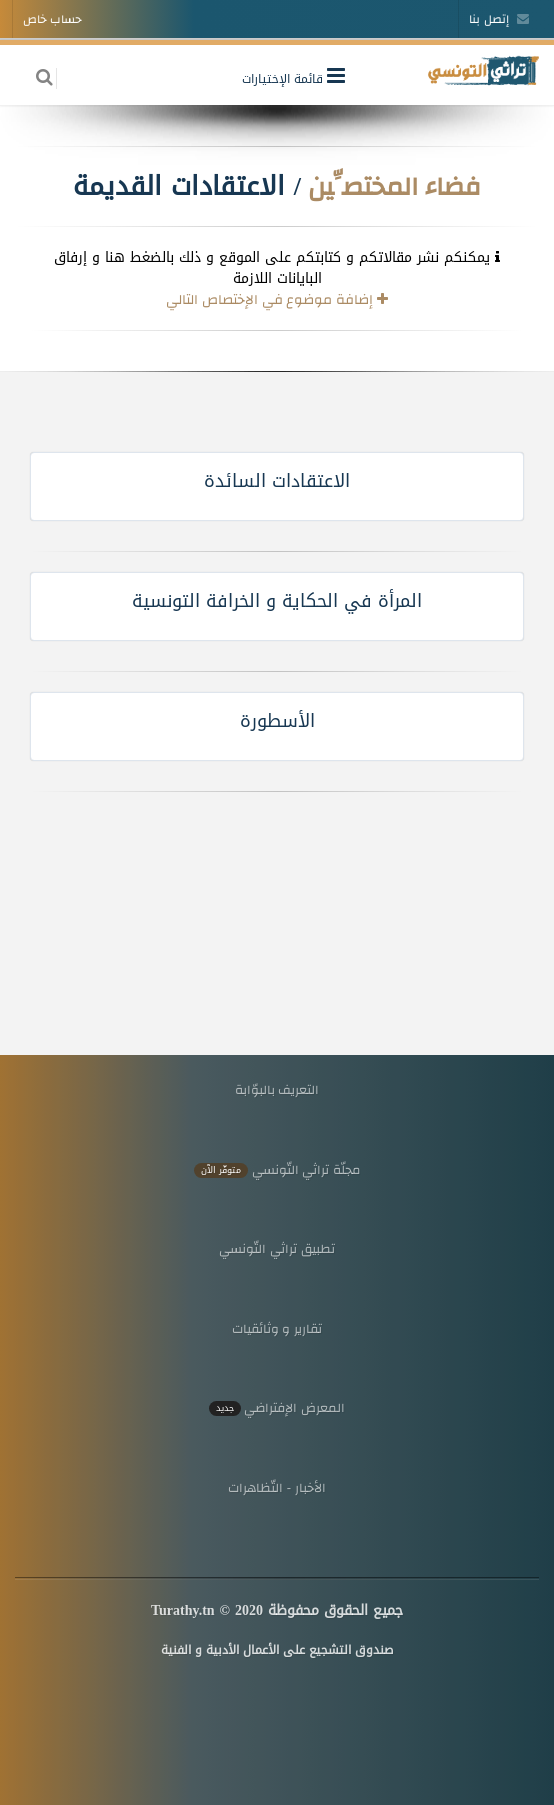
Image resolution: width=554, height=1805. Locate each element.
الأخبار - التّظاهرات (277, 1487)
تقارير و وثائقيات (277, 1328)
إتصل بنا (499, 19)
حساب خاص (52, 19)
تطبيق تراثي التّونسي (276, 1248)
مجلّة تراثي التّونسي (277, 1169)
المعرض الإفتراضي (277, 1407)
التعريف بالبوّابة (277, 1089)
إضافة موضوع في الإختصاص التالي (277, 299)
